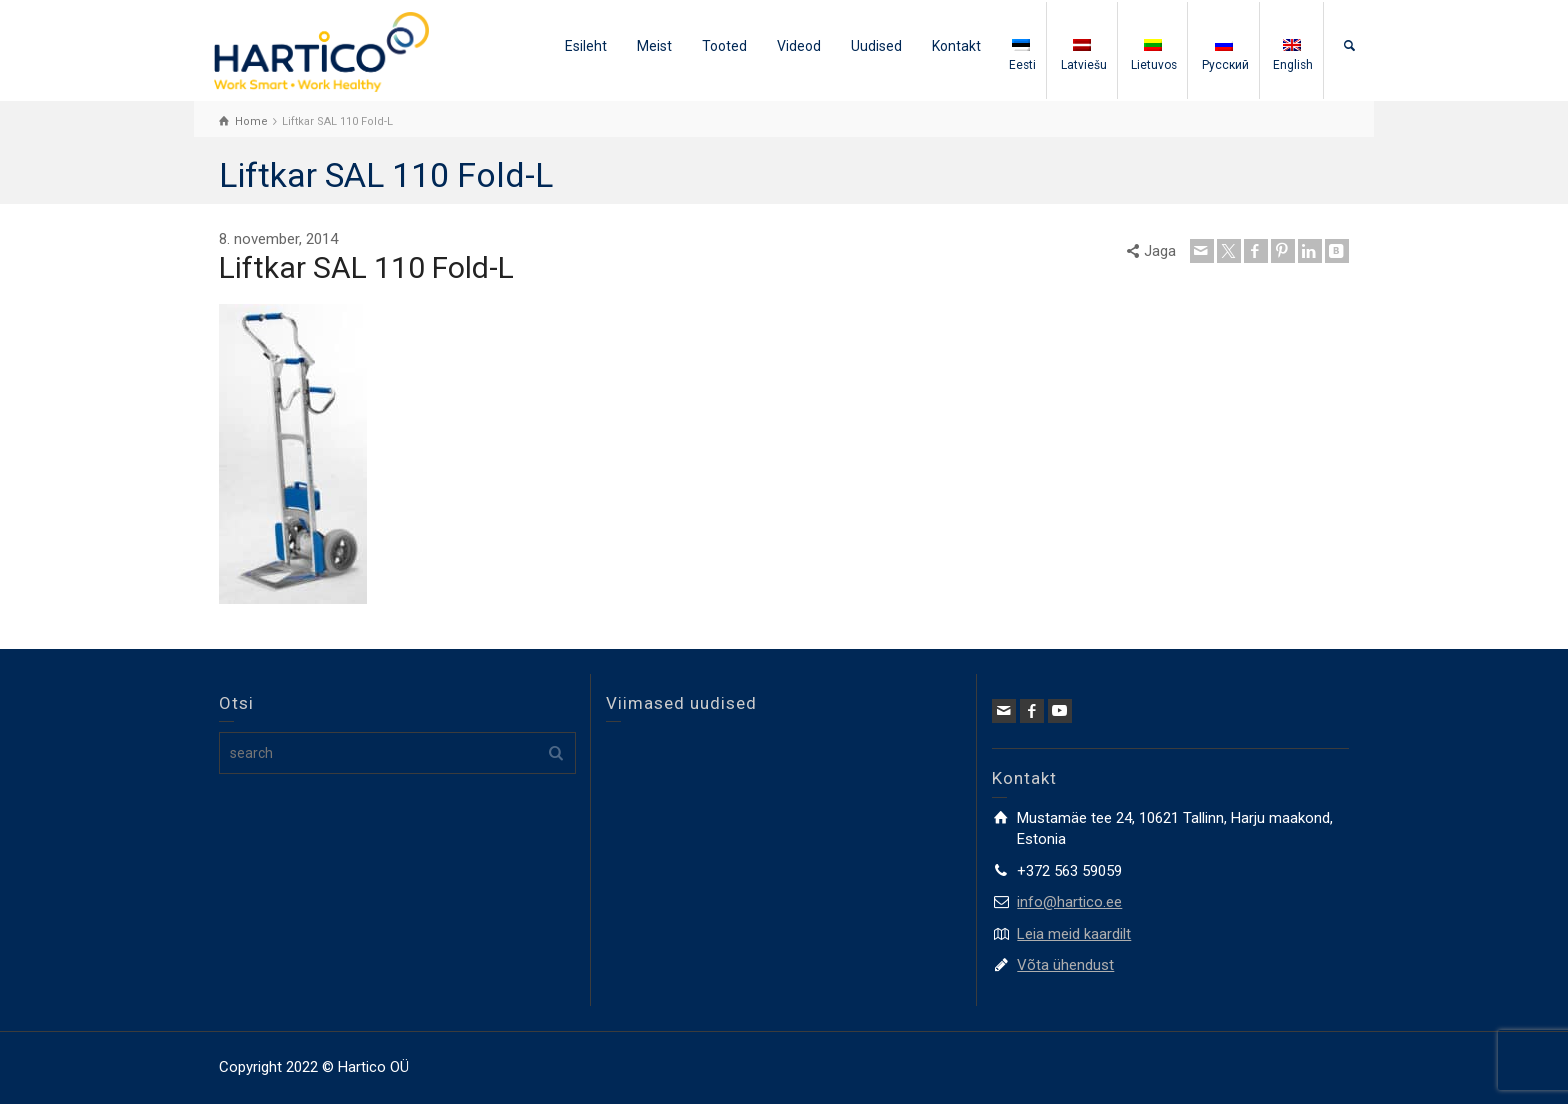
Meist (654, 46)
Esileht (586, 46)
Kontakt (956, 46)
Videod (799, 46)
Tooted (724, 46)
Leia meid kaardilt (1074, 934)
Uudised (876, 46)
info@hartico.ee (1069, 902)
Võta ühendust (1065, 965)
